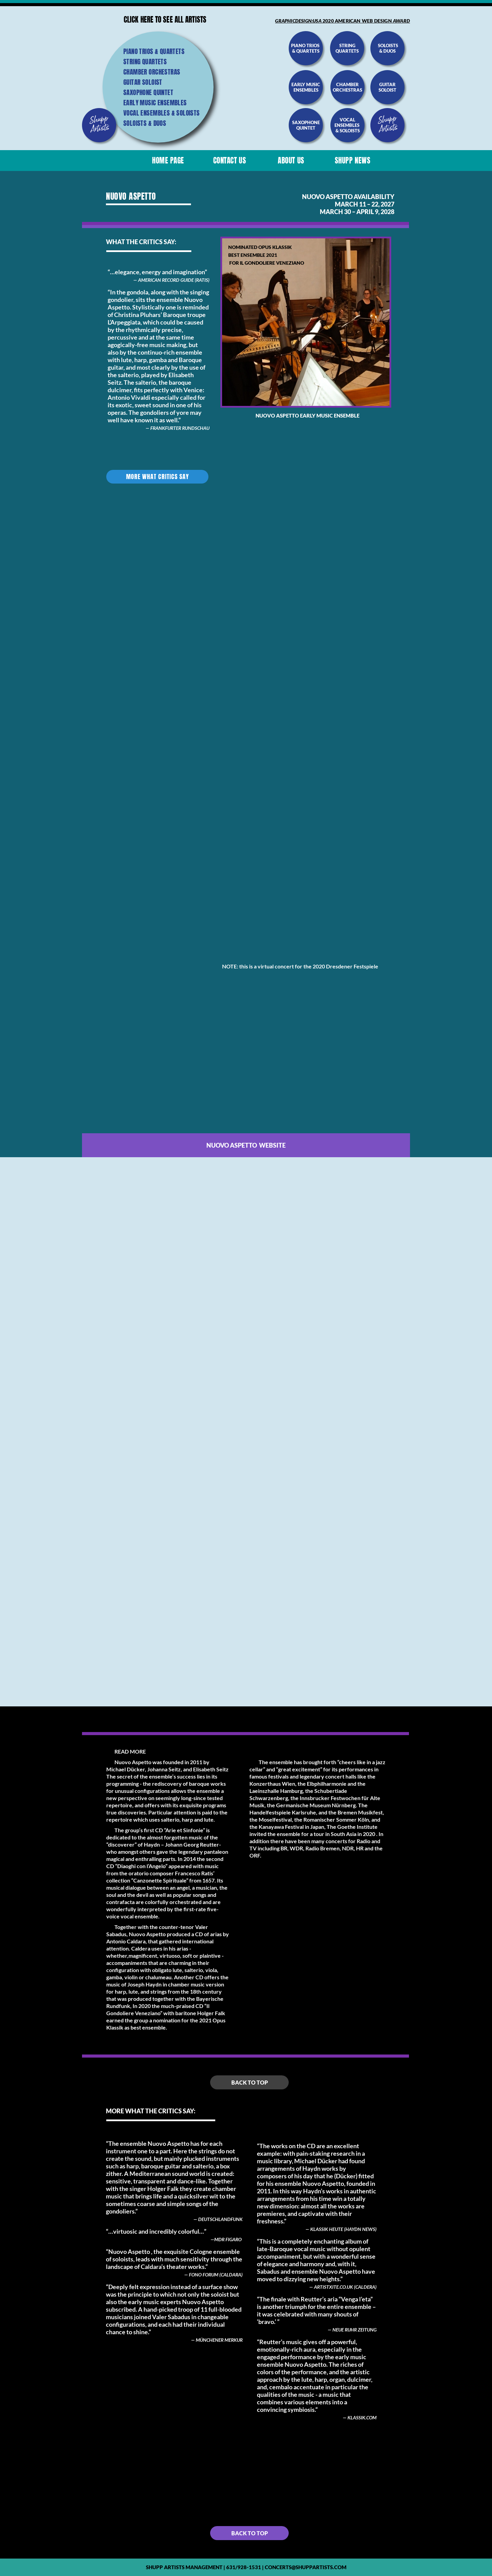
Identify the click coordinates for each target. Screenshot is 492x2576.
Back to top (249, 2082)
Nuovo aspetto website (246, 1145)
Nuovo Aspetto (277, 415)
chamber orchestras (347, 87)
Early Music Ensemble (329, 415)
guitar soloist (387, 87)
